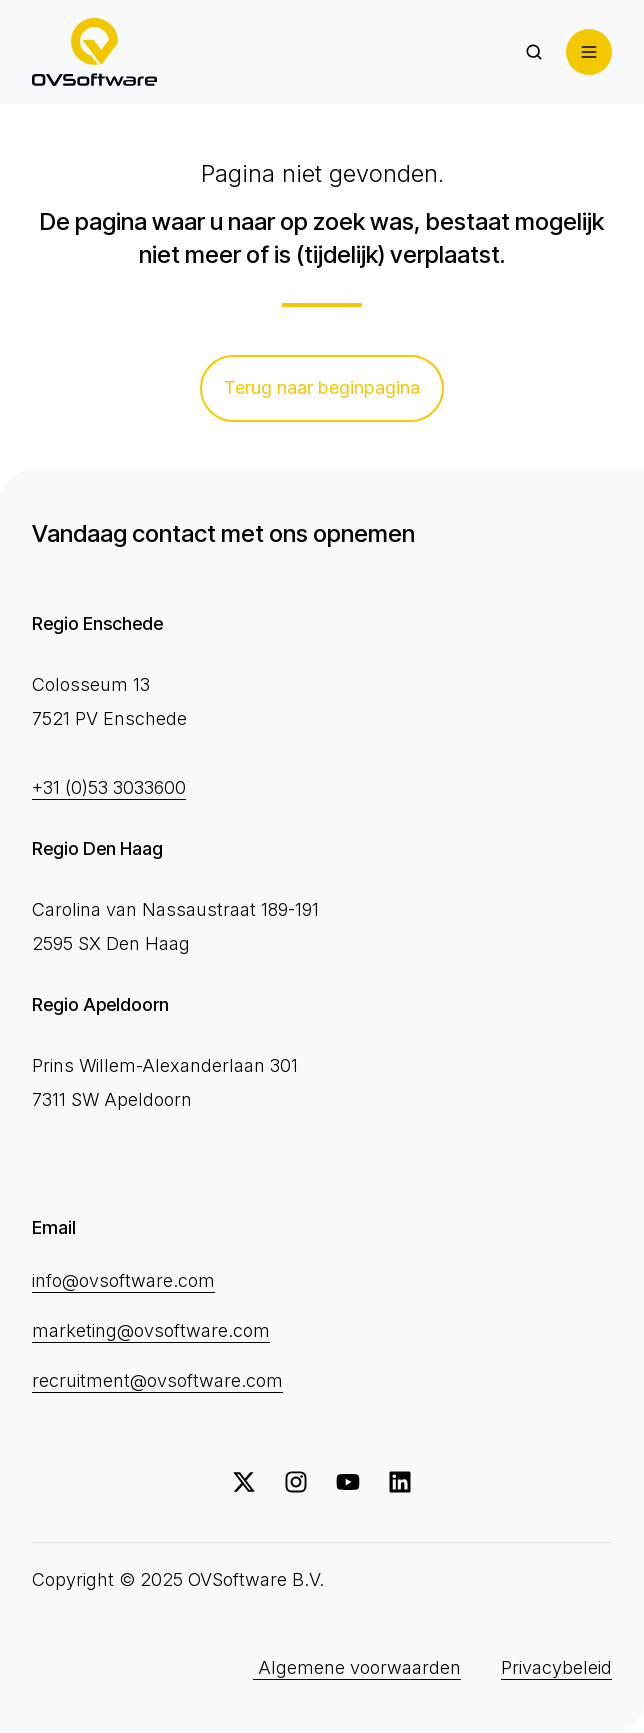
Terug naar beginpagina (322, 387)
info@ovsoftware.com (123, 1280)
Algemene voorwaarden (357, 1667)
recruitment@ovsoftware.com (157, 1380)
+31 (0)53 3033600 (109, 787)
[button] (534, 52)
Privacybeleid (556, 1667)
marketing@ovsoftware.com (151, 1330)
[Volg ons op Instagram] (296, 1482)
